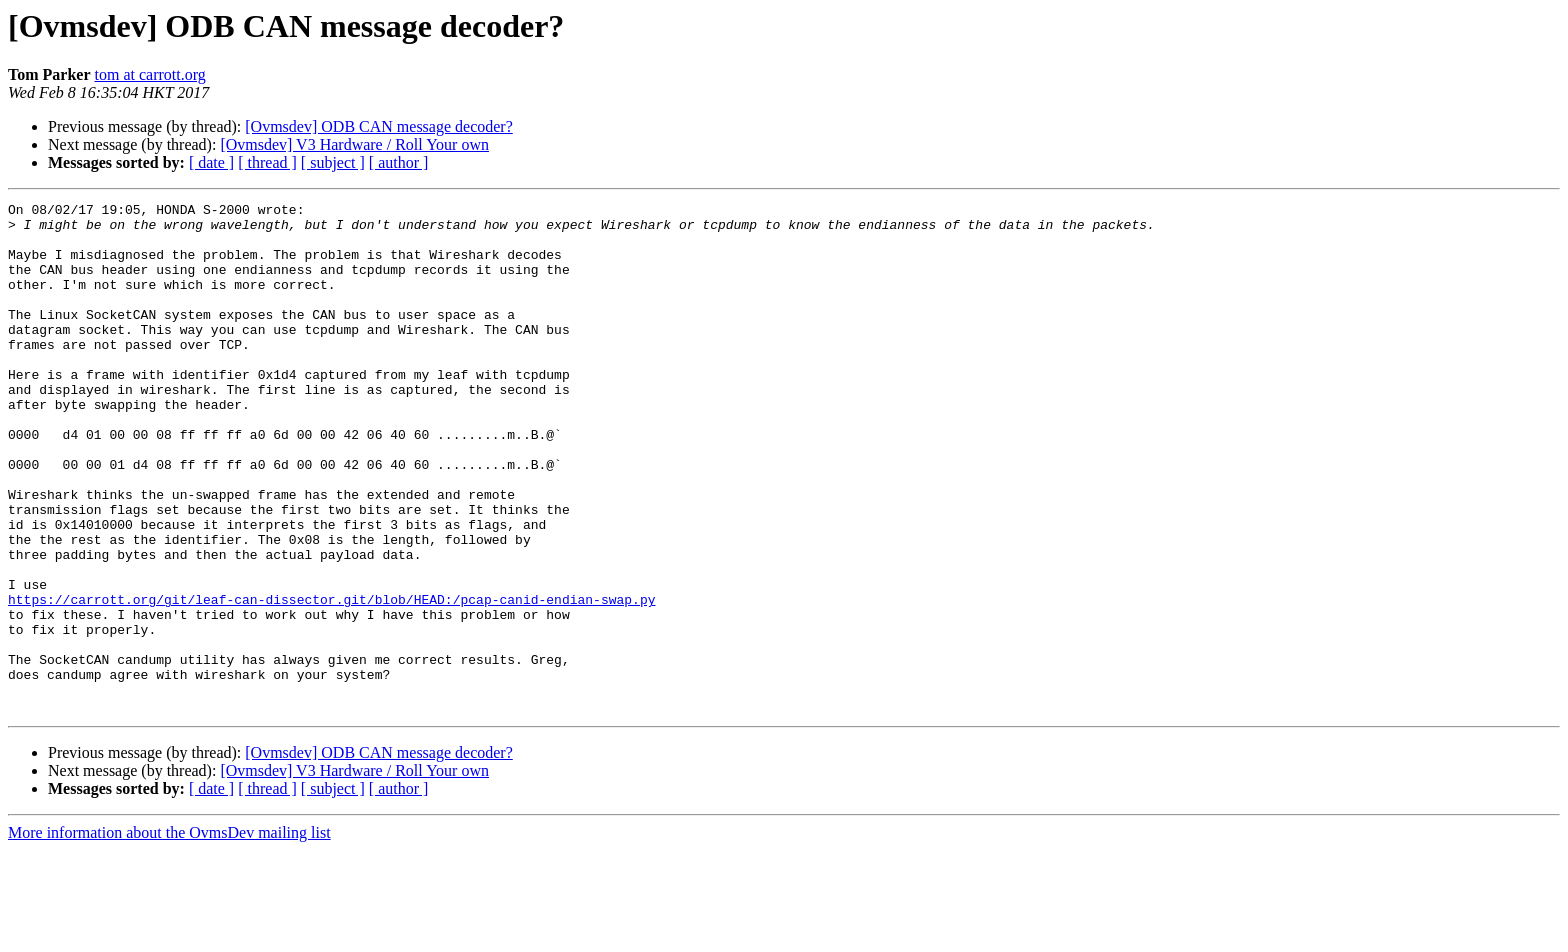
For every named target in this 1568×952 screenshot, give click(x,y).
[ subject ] (333, 162)
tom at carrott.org (150, 74)
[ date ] (211, 162)
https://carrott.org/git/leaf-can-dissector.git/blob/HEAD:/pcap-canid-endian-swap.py (331, 680)
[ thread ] (267, 162)
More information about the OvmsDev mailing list (169, 934)
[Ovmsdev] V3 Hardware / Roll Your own (354, 144)
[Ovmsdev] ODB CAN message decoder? (378, 126)
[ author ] (399, 162)
